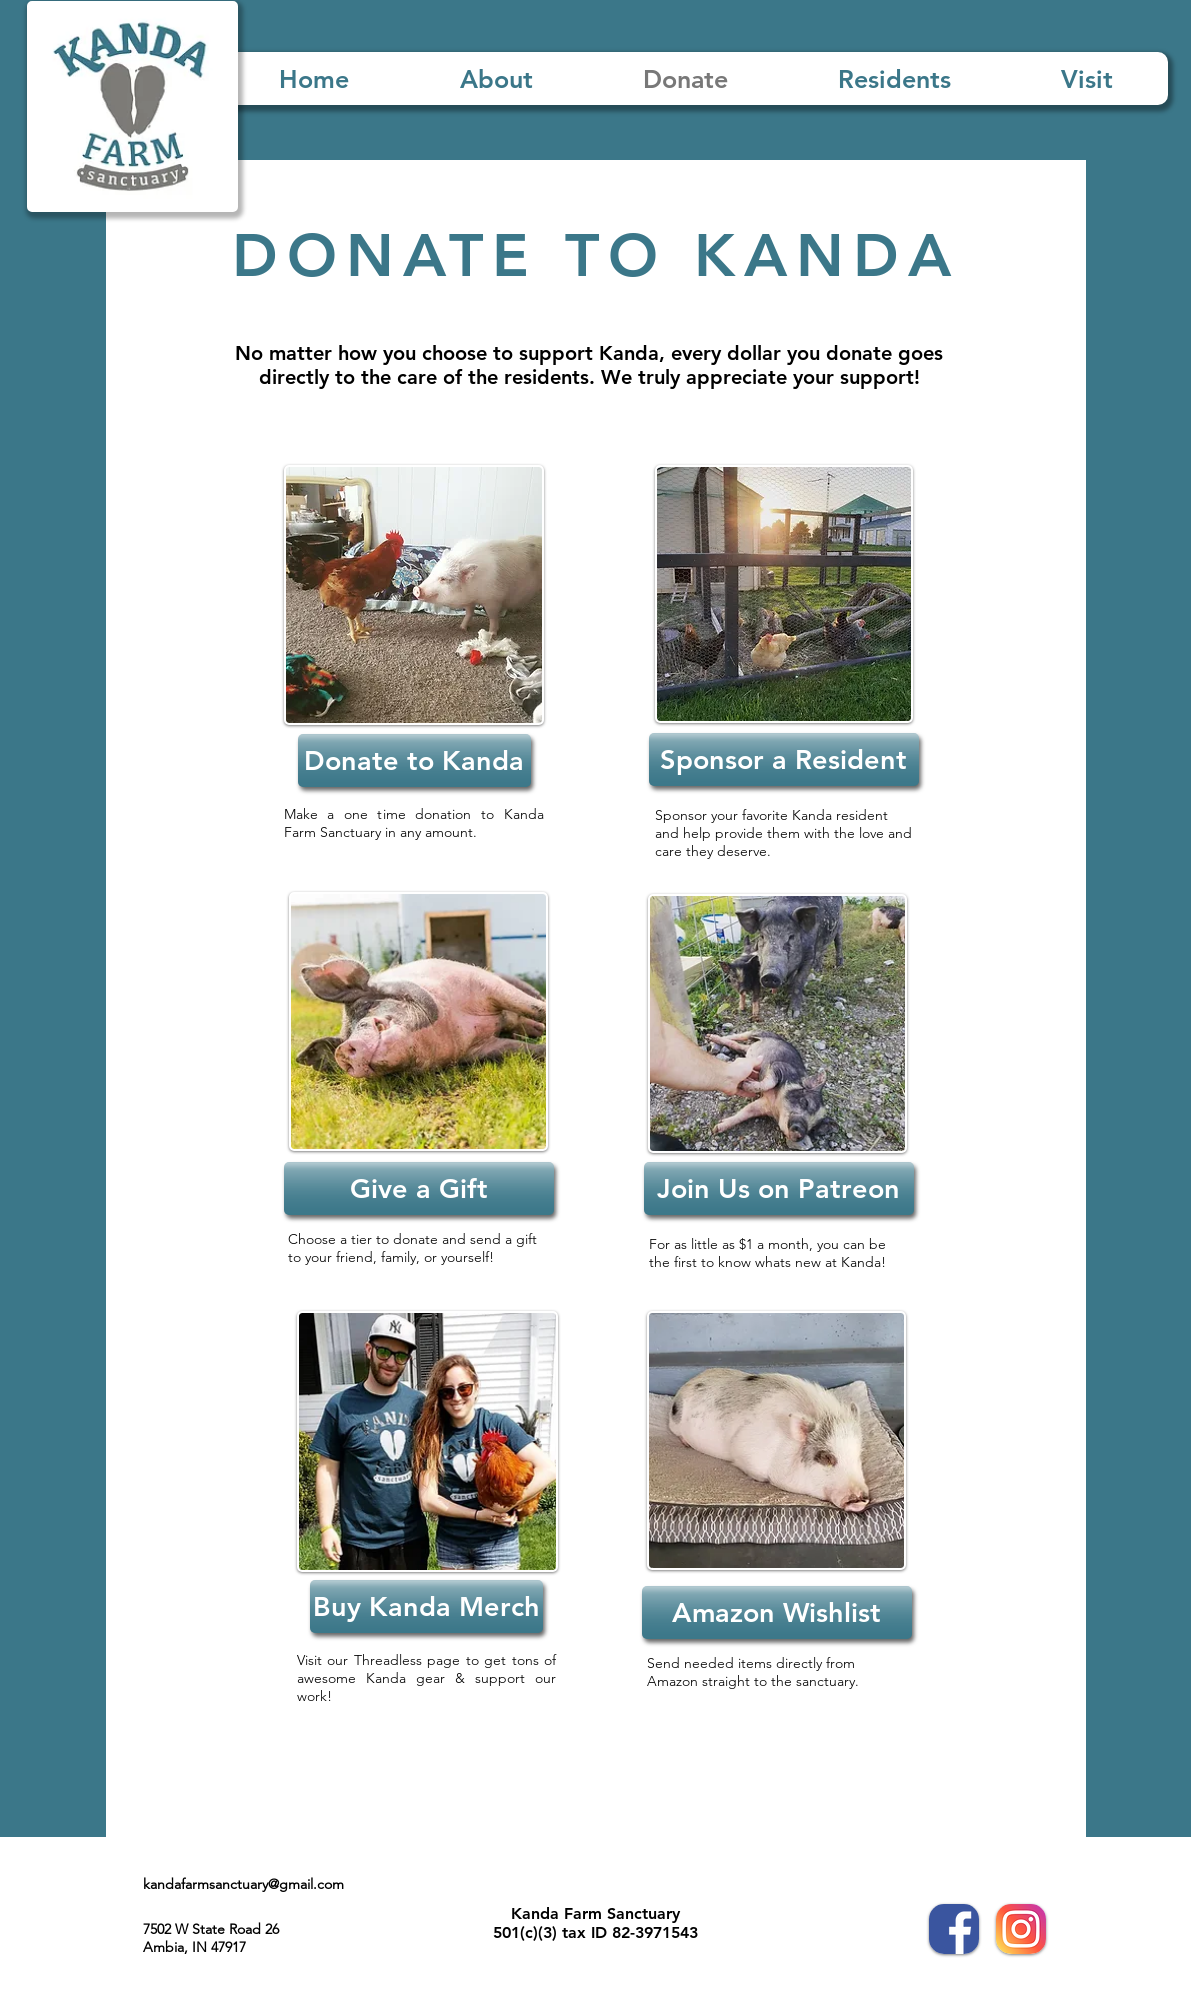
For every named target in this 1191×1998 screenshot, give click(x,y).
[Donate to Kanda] (414, 760)
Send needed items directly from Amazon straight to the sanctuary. (755, 1672)
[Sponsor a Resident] (784, 759)
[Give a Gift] (419, 1188)
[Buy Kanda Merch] (426, 1606)
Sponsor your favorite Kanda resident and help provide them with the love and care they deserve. (783, 833)
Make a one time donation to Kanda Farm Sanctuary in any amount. (414, 823)
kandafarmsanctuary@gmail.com (243, 1884)
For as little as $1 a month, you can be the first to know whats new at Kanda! (767, 1253)
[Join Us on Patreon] (779, 1188)
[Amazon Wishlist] (777, 1612)
